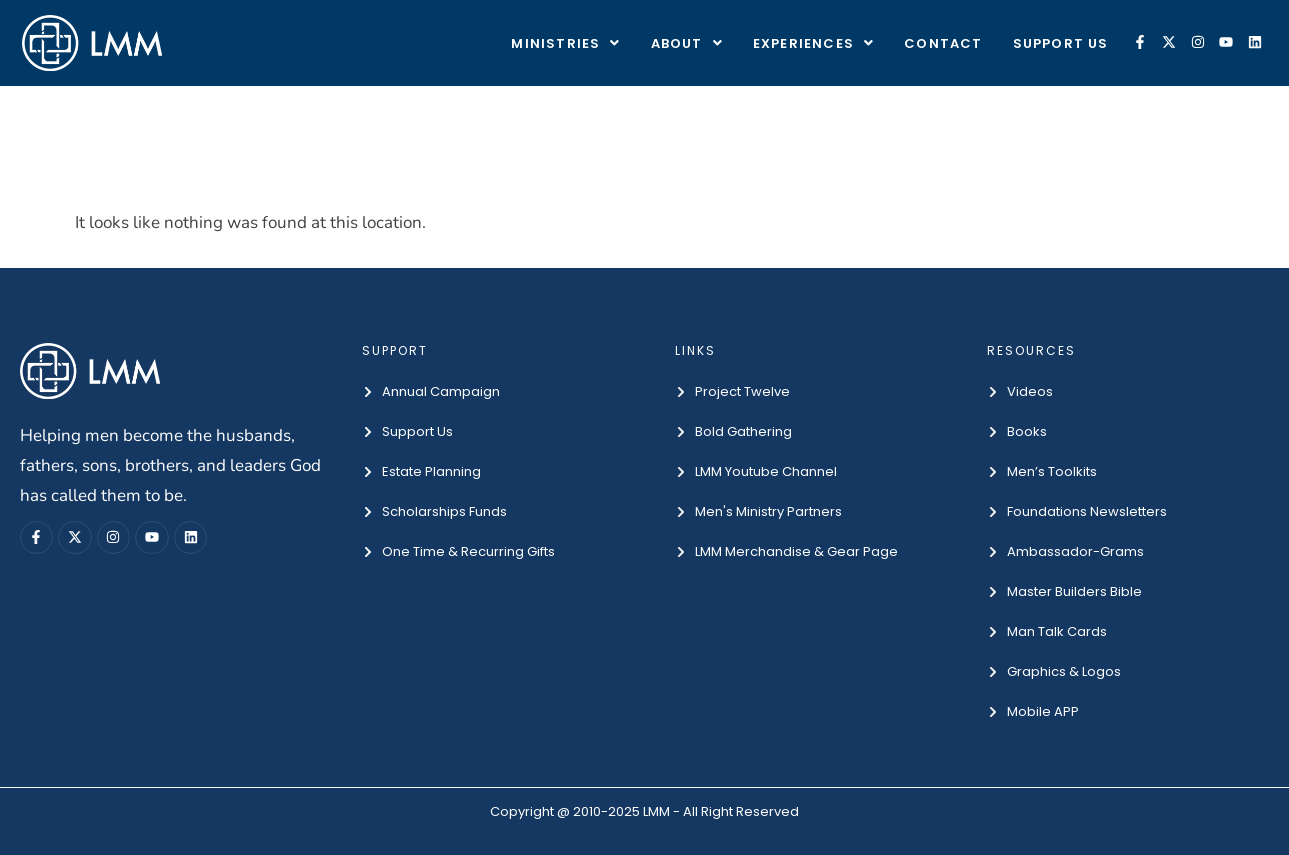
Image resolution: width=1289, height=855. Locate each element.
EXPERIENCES (813, 43)
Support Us (1061, 43)
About (687, 43)
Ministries (565, 43)
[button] (565, 43)
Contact (943, 43)
